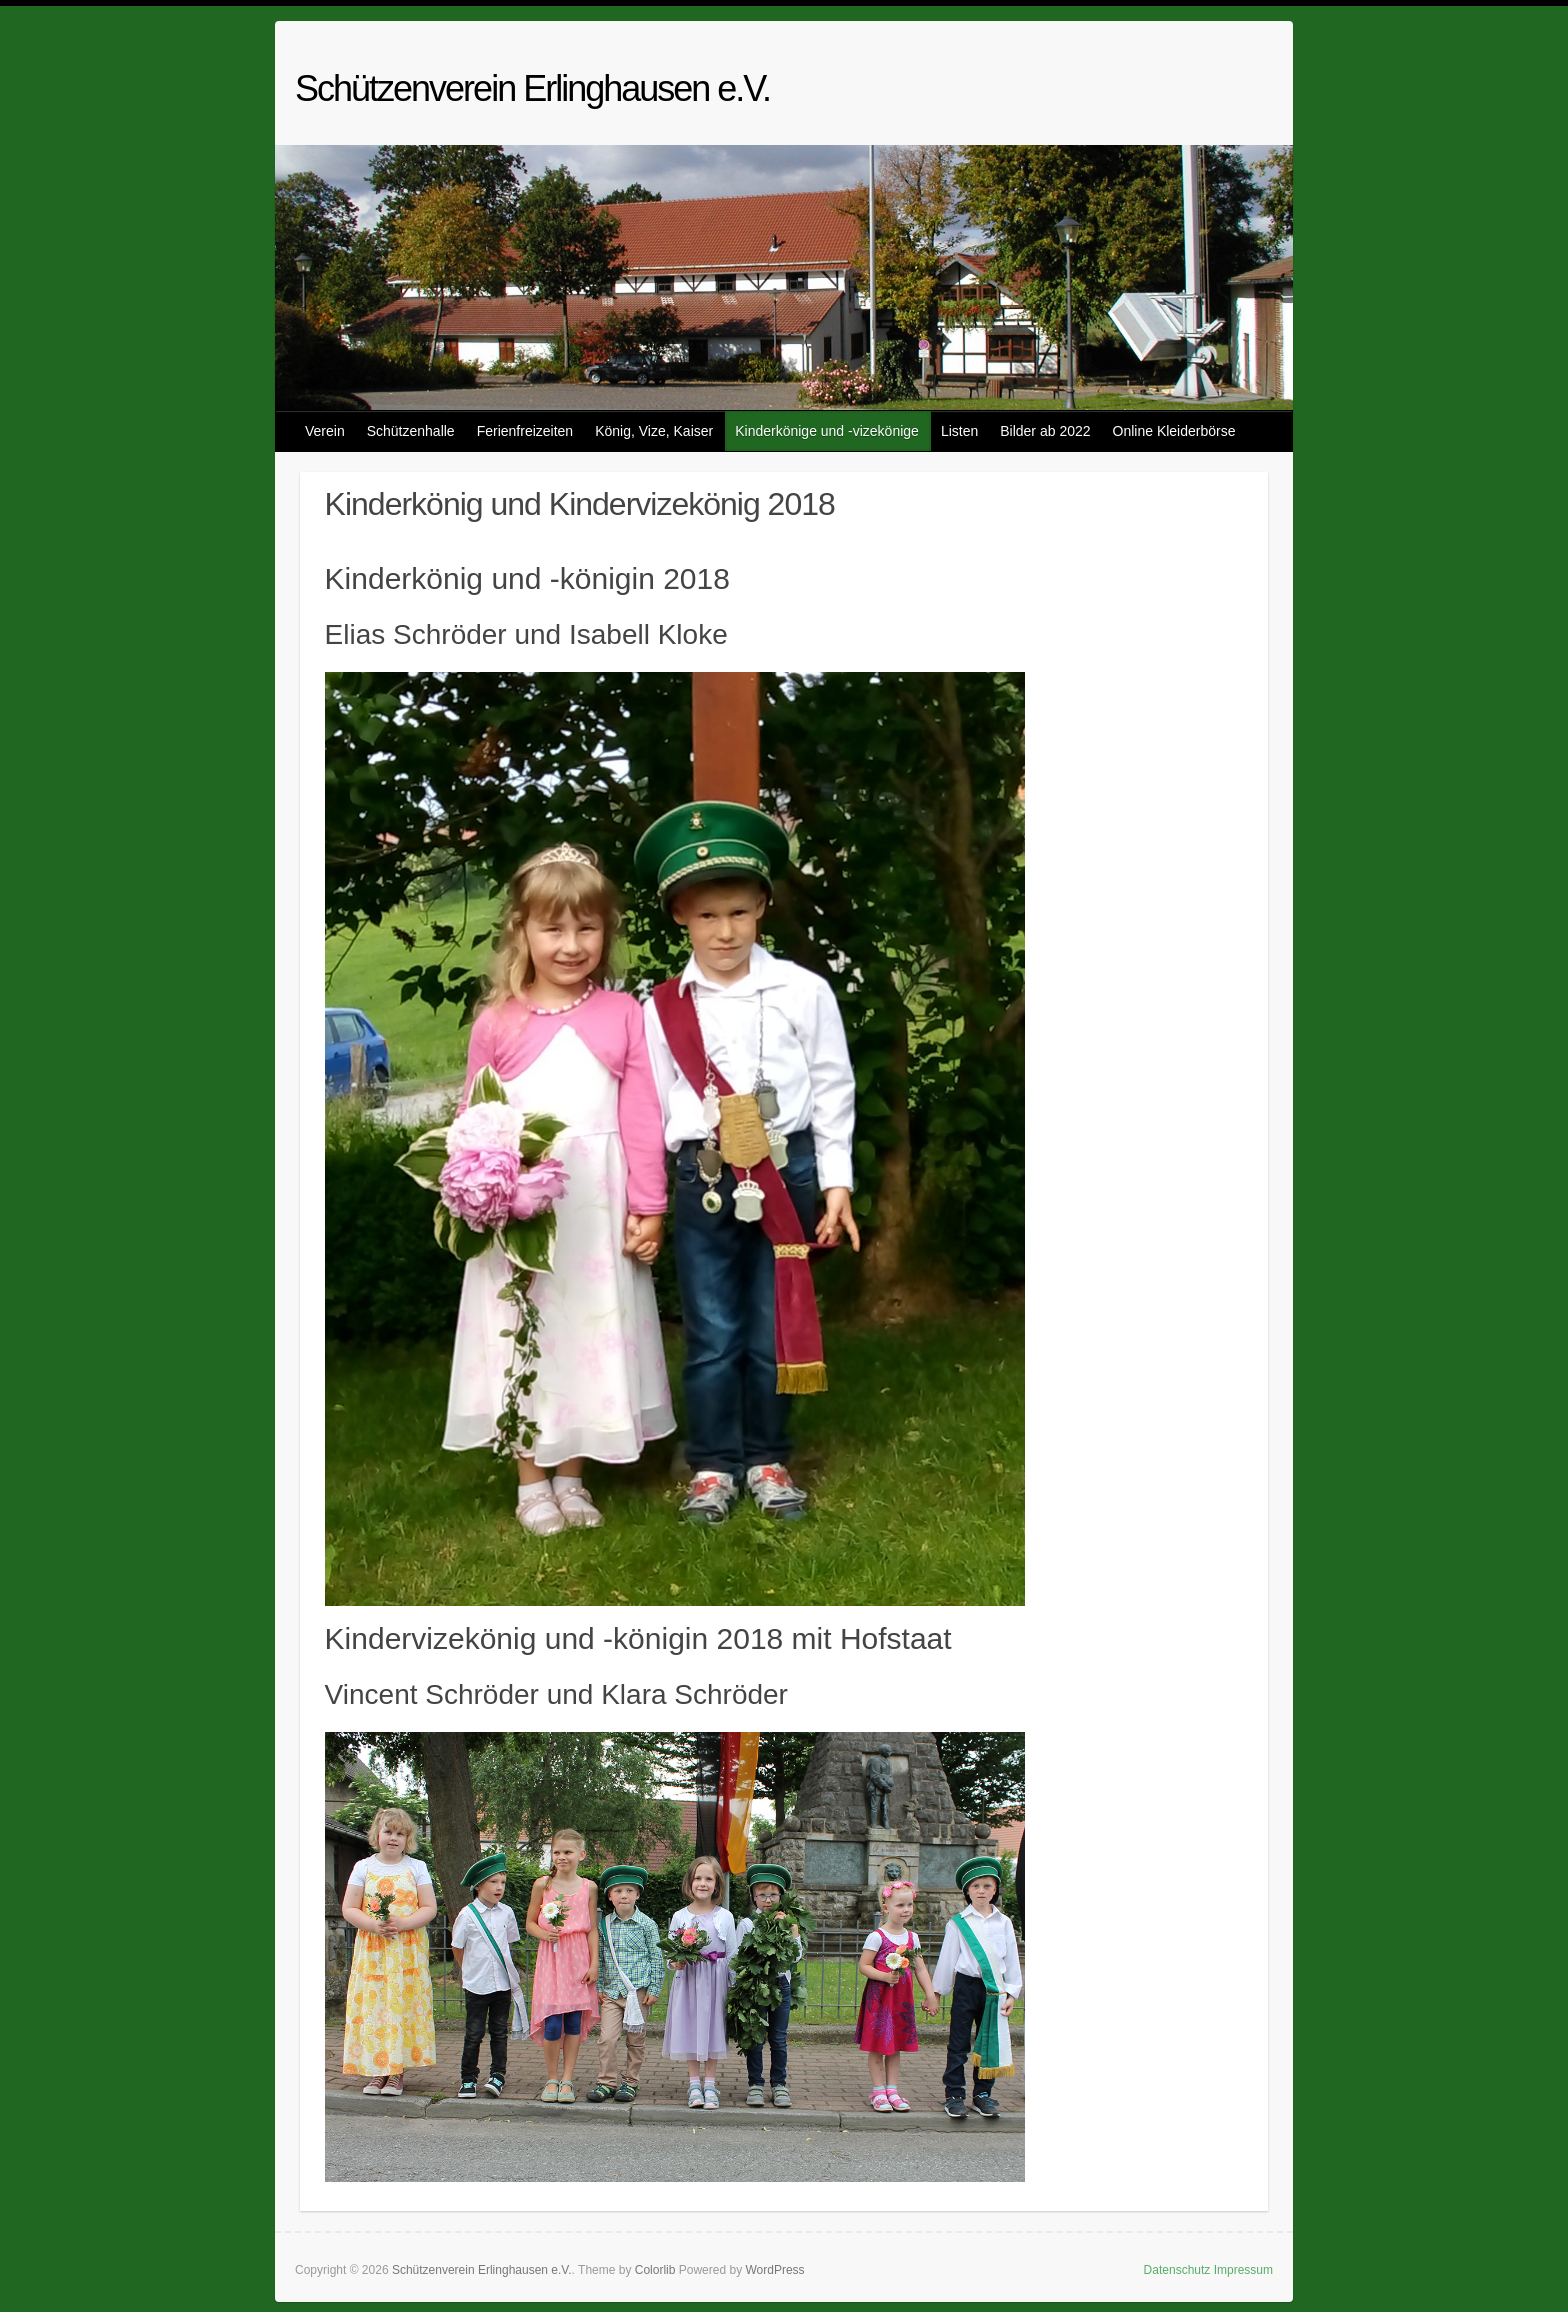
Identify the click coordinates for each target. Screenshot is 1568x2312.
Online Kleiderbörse (1174, 431)
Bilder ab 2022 (1045, 431)
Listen (959, 431)
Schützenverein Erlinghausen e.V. (532, 88)
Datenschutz (1177, 2270)
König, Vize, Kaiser (654, 431)
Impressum (1243, 2270)
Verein (325, 431)
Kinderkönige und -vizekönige (827, 431)
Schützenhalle (411, 431)
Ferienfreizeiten (525, 431)
